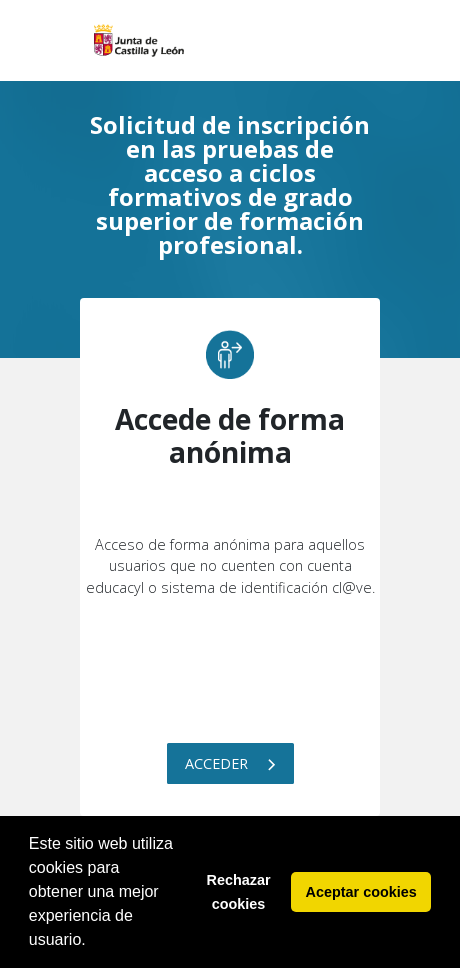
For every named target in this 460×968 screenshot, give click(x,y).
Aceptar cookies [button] (361, 892)
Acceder (230, 763)
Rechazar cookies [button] (239, 892)
